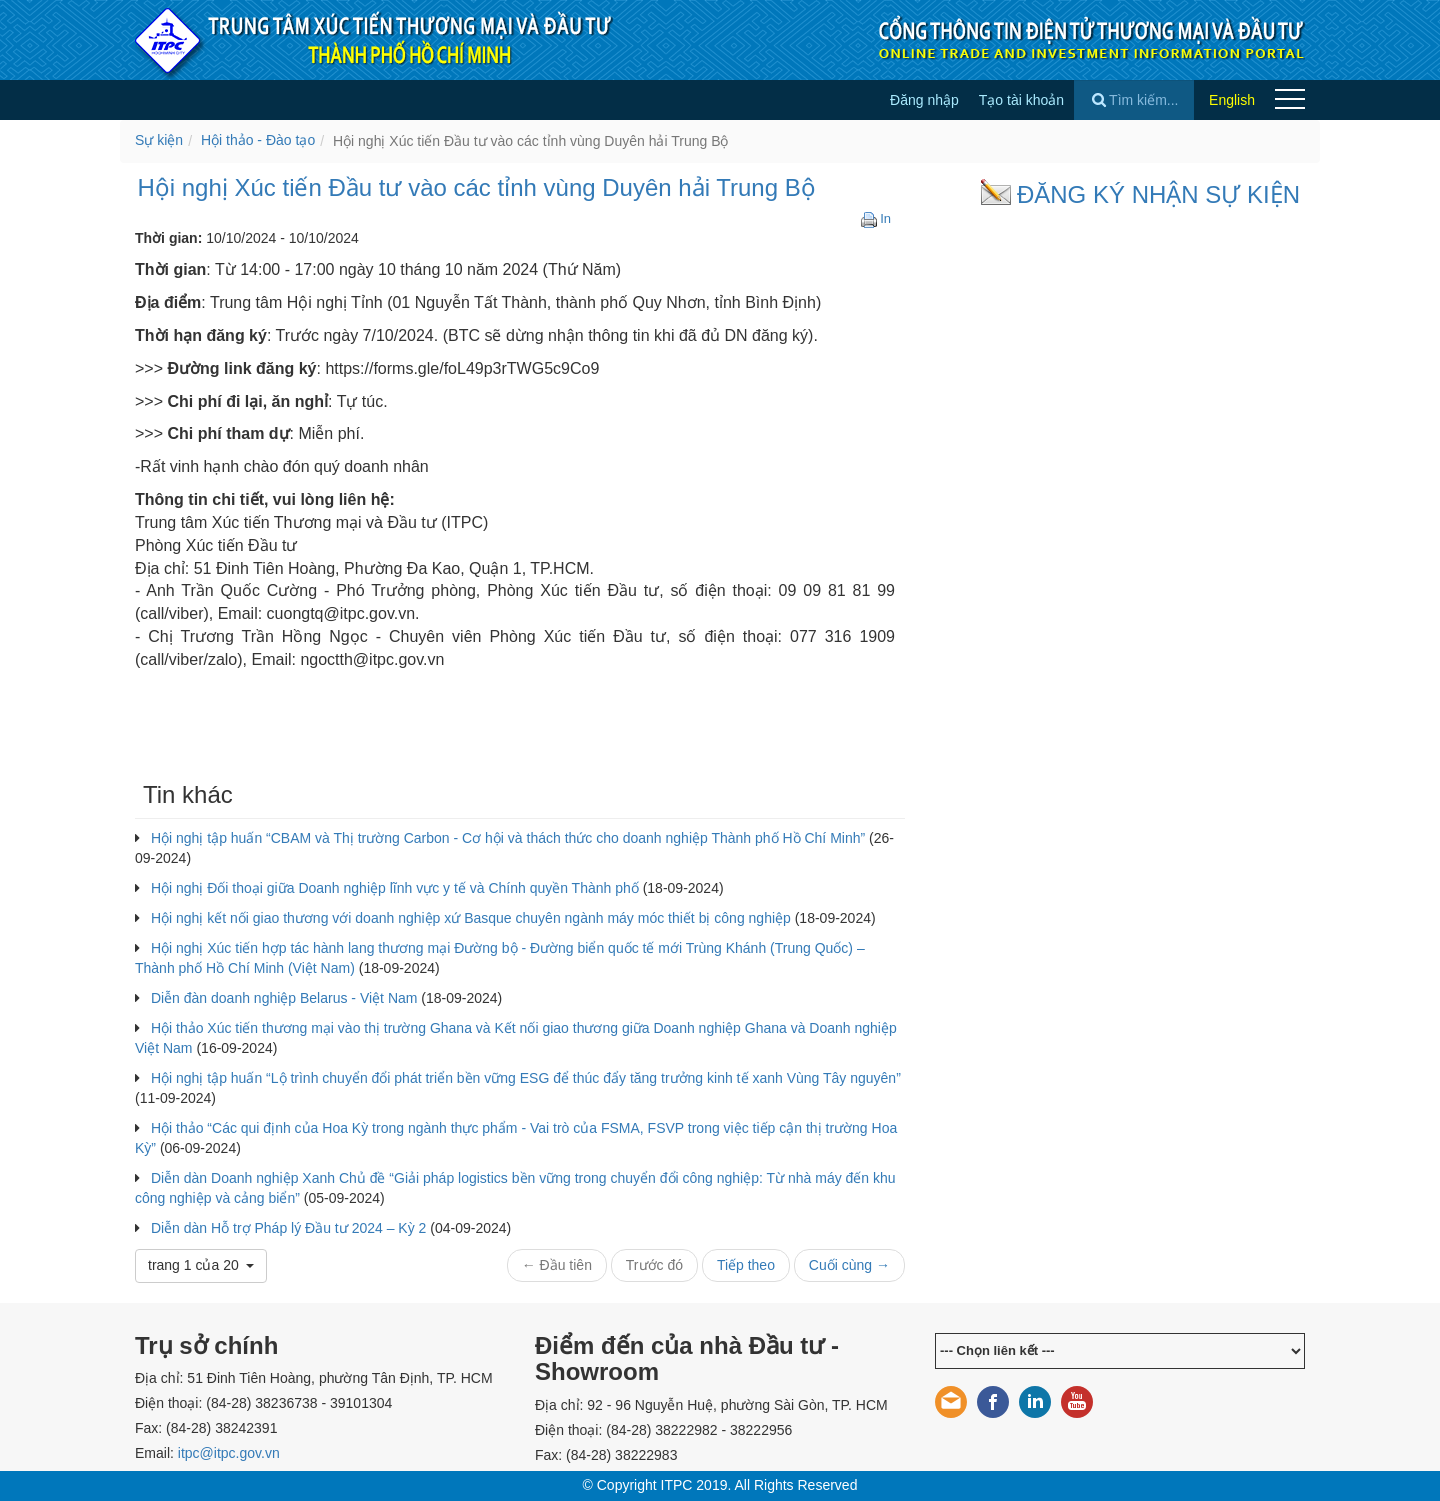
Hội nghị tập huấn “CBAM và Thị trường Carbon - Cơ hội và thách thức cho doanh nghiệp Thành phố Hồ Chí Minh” (508, 838)
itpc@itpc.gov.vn (229, 1453)
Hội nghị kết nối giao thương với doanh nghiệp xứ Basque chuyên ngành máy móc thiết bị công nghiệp (471, 918)
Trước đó (654, 1265)
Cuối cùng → (849, 1265)
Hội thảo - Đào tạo (258, 140)
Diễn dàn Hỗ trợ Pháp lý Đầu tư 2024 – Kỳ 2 (288, 1228)
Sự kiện (159, 140)
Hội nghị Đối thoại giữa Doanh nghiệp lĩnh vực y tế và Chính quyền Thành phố (395, 888)
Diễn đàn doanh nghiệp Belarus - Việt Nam (284, 998)
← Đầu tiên (557, 1265)
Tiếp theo (746, 1265)
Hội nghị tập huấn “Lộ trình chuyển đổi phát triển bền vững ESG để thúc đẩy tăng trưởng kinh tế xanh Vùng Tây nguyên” (526, 1078)
